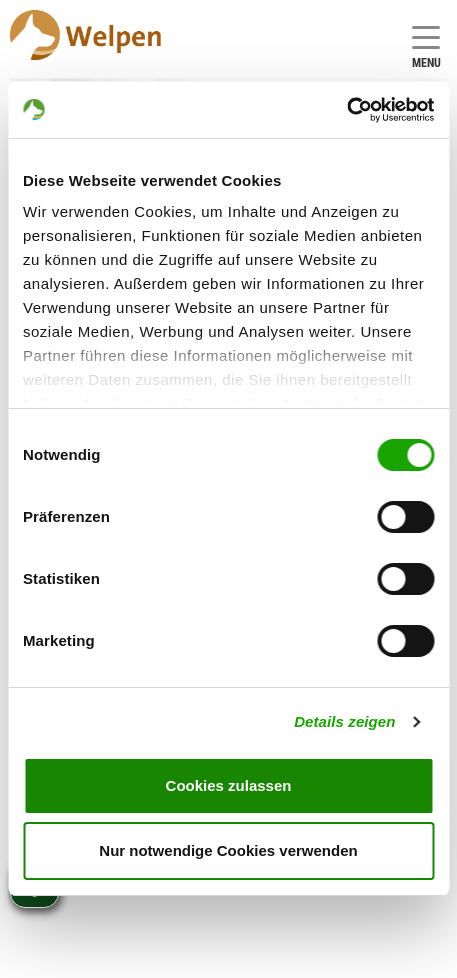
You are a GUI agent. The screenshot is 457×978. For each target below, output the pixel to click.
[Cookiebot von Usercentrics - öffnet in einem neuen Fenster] (346, 110)
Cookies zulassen (229, 785)
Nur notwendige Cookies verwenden (228, 850)
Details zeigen (344, 721)
